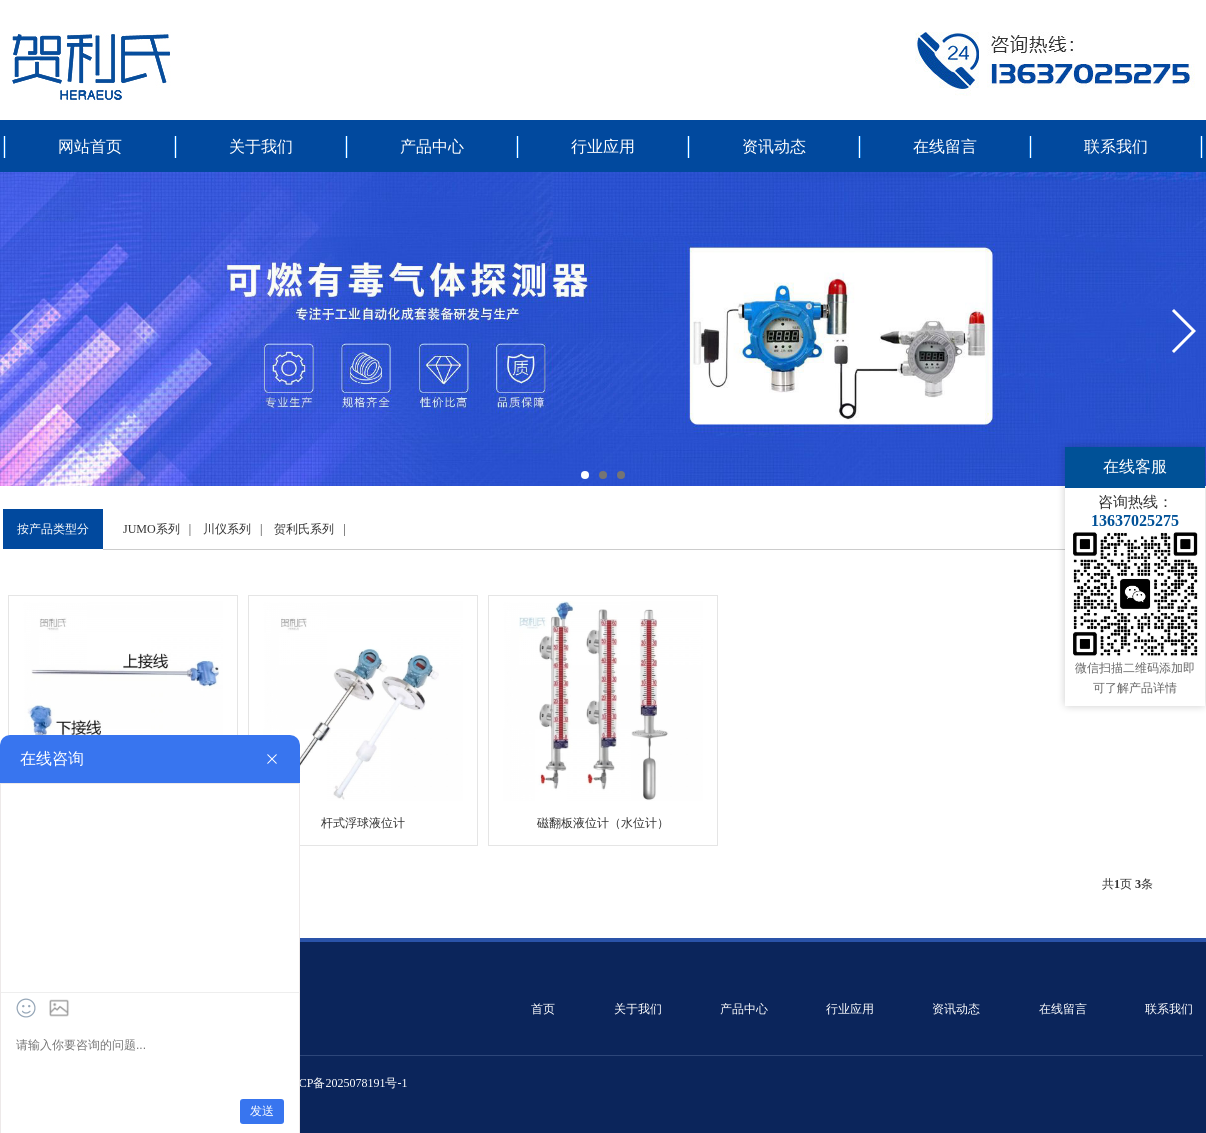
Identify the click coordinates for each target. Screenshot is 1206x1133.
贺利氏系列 (304, 529)
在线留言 (945, 146)
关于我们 (261, 146)
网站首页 (90, 146)
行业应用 (603, 146)
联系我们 (1116, 146)
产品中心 (432, 146)
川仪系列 (227, 529)
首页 (543, 1009)
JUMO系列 (151, 529)
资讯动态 (774, 146)
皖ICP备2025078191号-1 (345, 1083)
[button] (585, 475)
